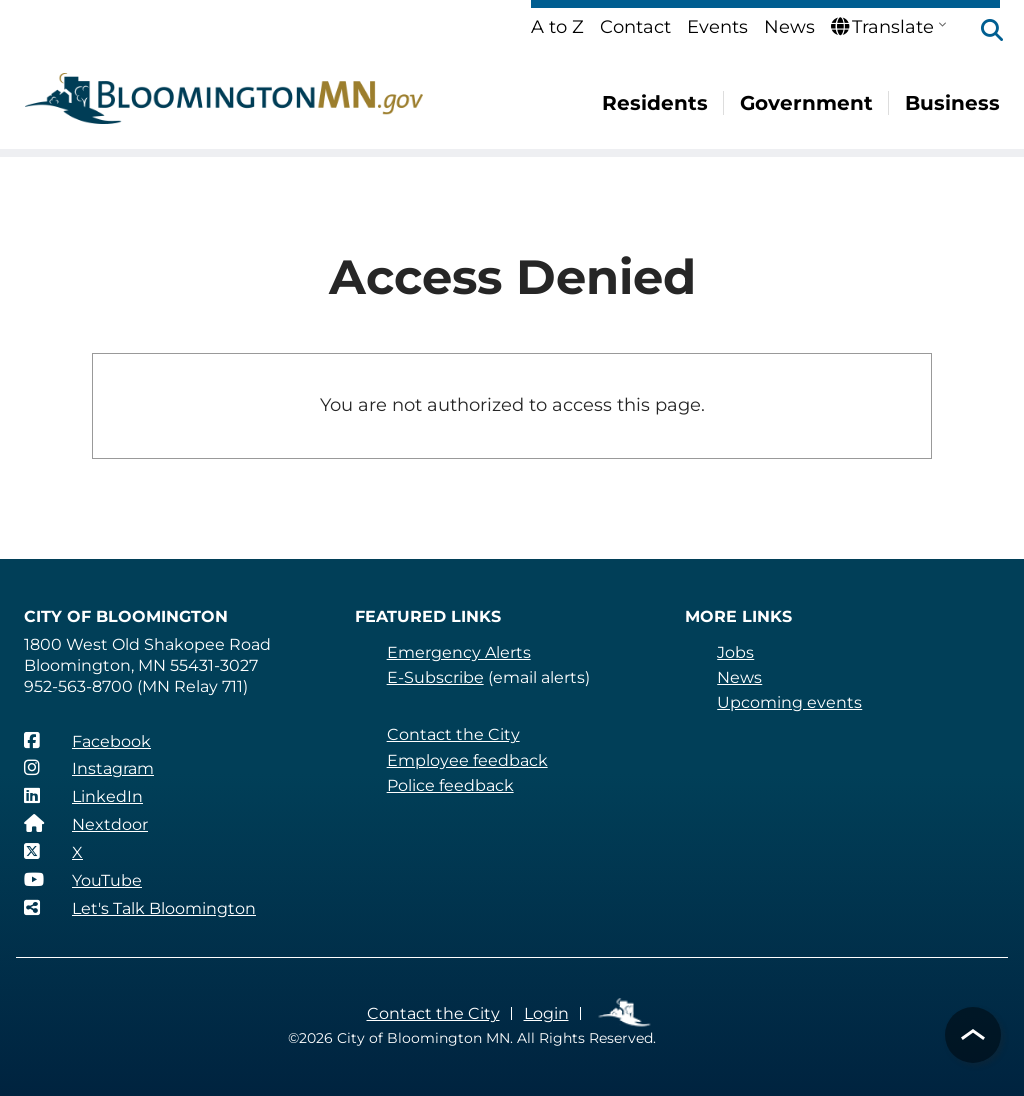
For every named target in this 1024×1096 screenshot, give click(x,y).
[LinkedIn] (83, 796)
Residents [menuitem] (655, 103)
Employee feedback (467, 760)
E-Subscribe (435, 677)
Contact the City (453, 734)
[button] (982, 32)
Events (717, 27)
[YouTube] (83, 880)
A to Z (557, 27)
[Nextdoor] (86, 824)
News (789, 27)
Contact (635, 27)
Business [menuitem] (952, 103)
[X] (53, 852)
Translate (882, 27)
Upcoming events (789, 702)
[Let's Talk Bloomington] (140, 908)
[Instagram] (89, 768)
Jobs (735, 652)
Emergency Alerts (459, 652)
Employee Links (625, 1013)
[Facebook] (87, 741)
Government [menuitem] (806, 103)
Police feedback (450, 785)
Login (546, 1013)
